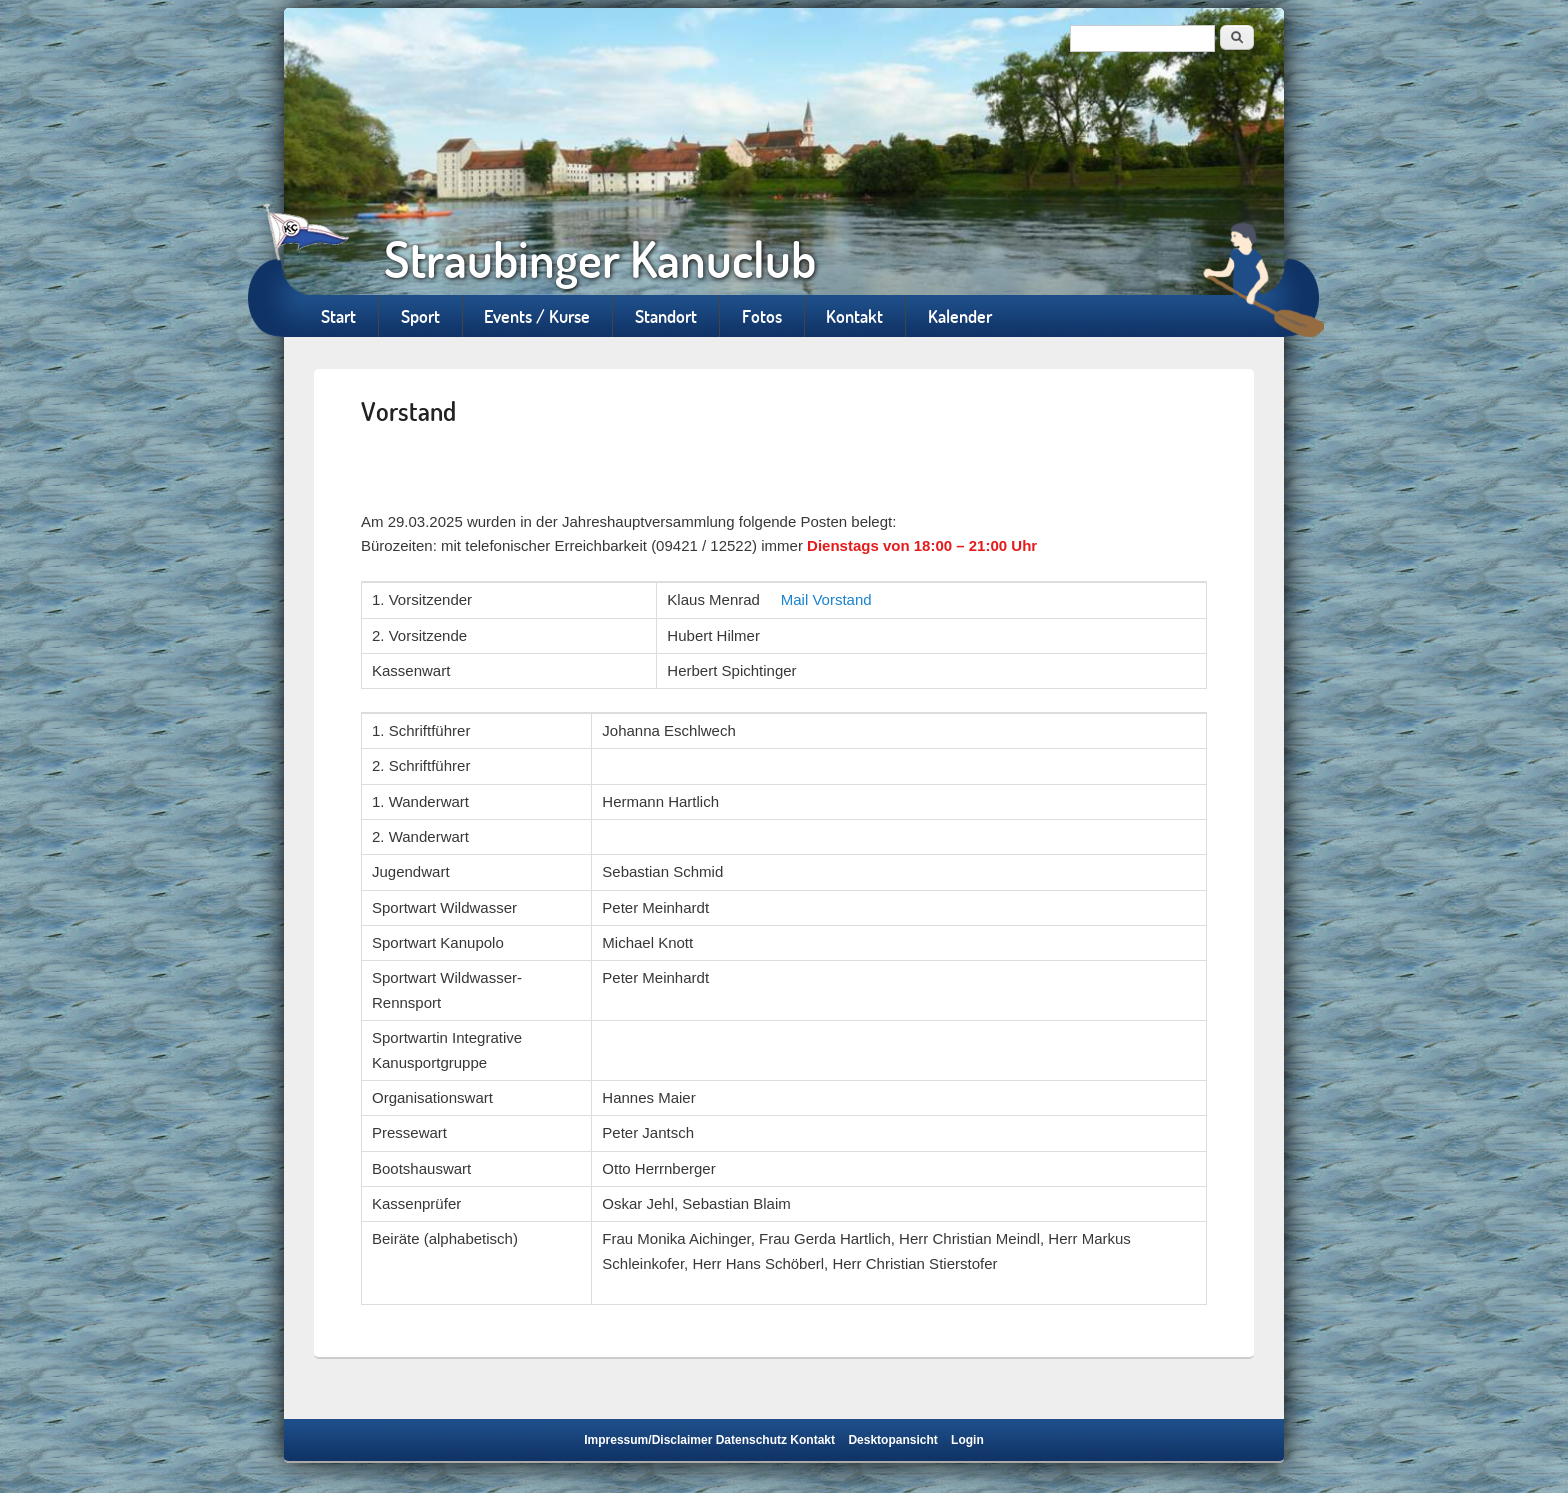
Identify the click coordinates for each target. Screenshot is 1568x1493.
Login (967, 1440)
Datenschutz (751, 1440)
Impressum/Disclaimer (648, 1440)
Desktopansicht (892, 1440)
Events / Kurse (537, 316)
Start (338, 316)
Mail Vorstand (826, 599)
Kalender (960, 316)
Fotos (762, 316)
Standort (666, 316)
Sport (420, 316)
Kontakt (854, 316)
